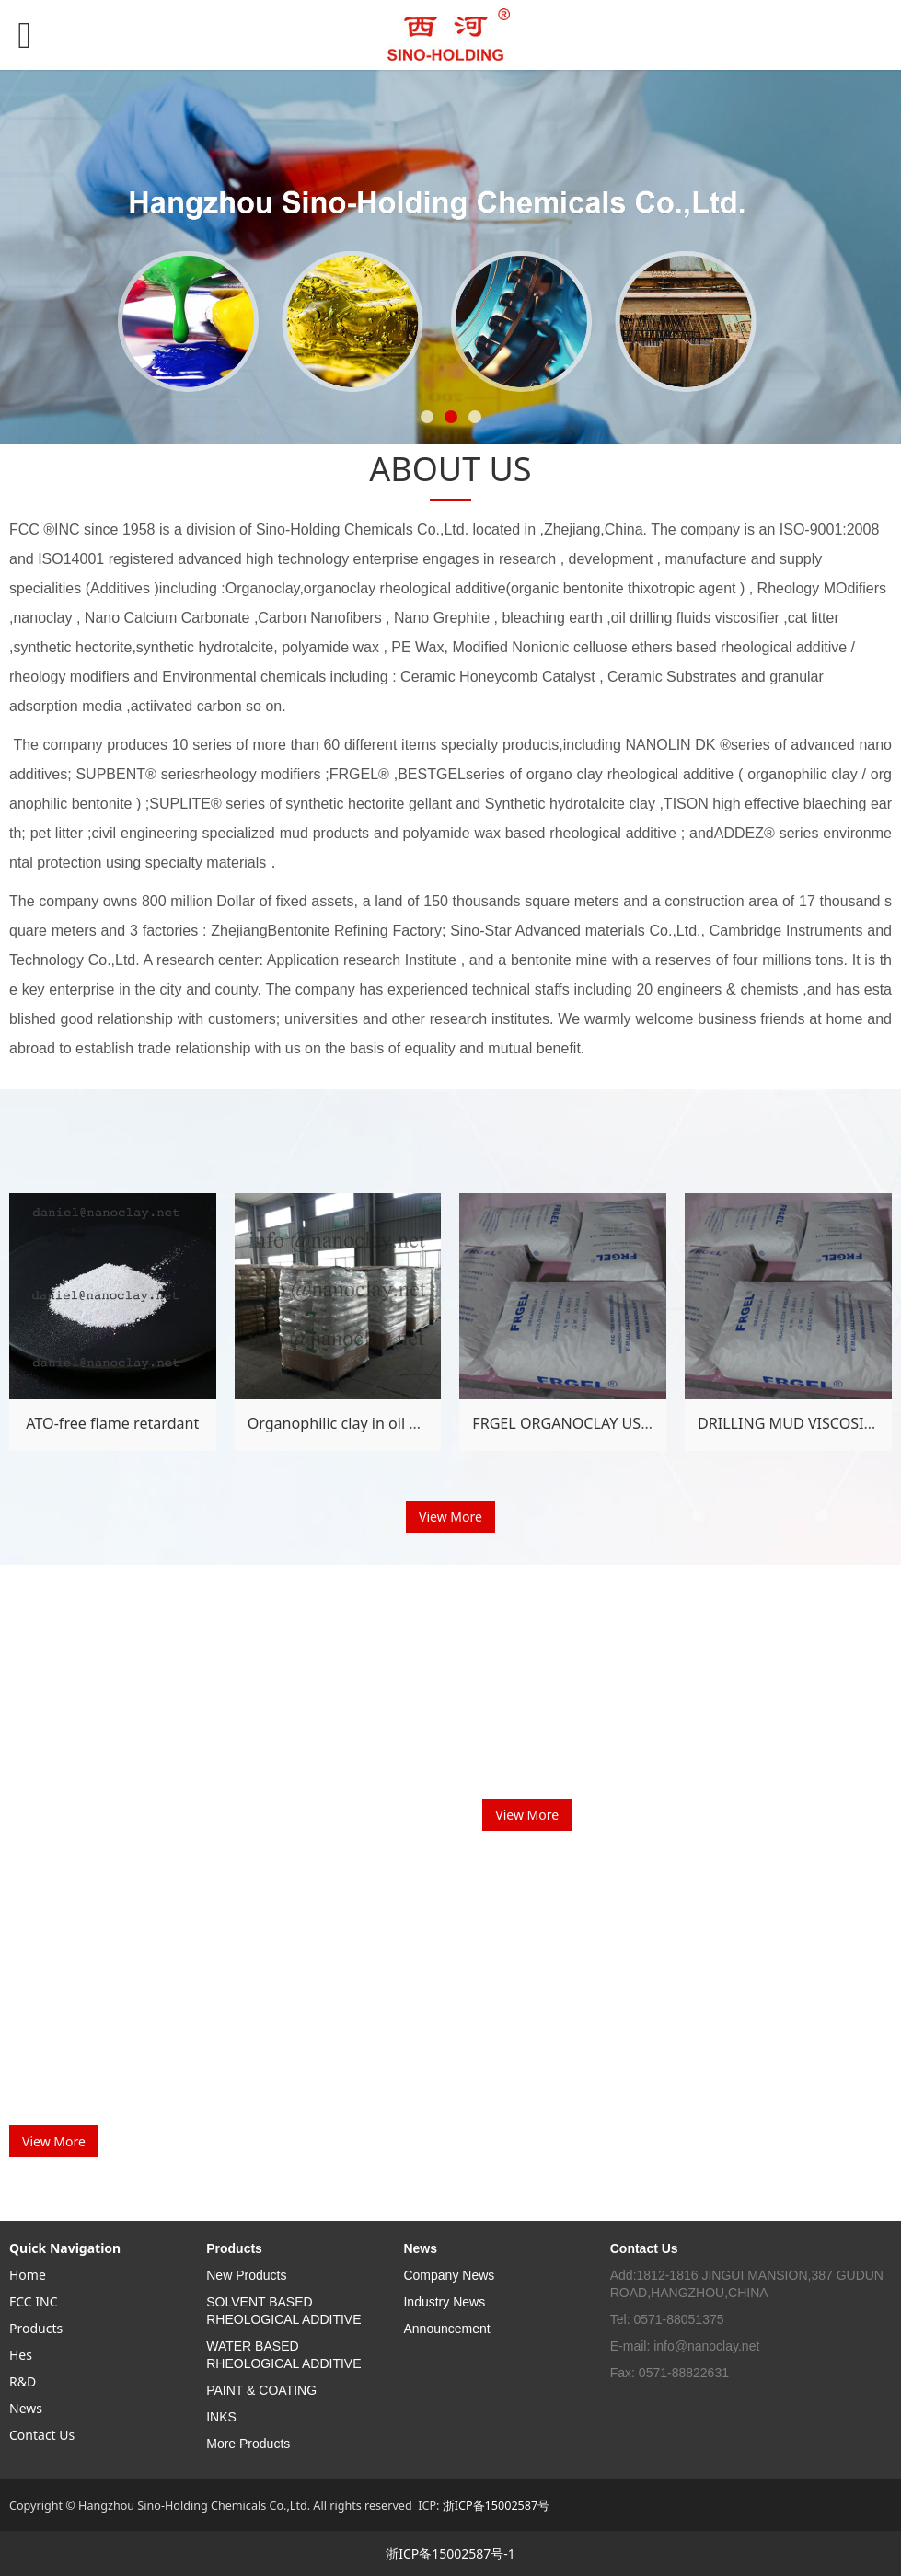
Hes (20, 2354)
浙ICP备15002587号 (496, 2505)
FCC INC (33, 2301)
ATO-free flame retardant (112, 1423)
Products (36, 2328)
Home (27, 2274)
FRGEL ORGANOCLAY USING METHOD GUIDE (628, 1423)
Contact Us (42, 2435)
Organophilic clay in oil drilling (353, 1423)
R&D (22, 2381)
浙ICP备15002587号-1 (450, 2553)
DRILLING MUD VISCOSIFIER (796, 1423)
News (25, 2408)
